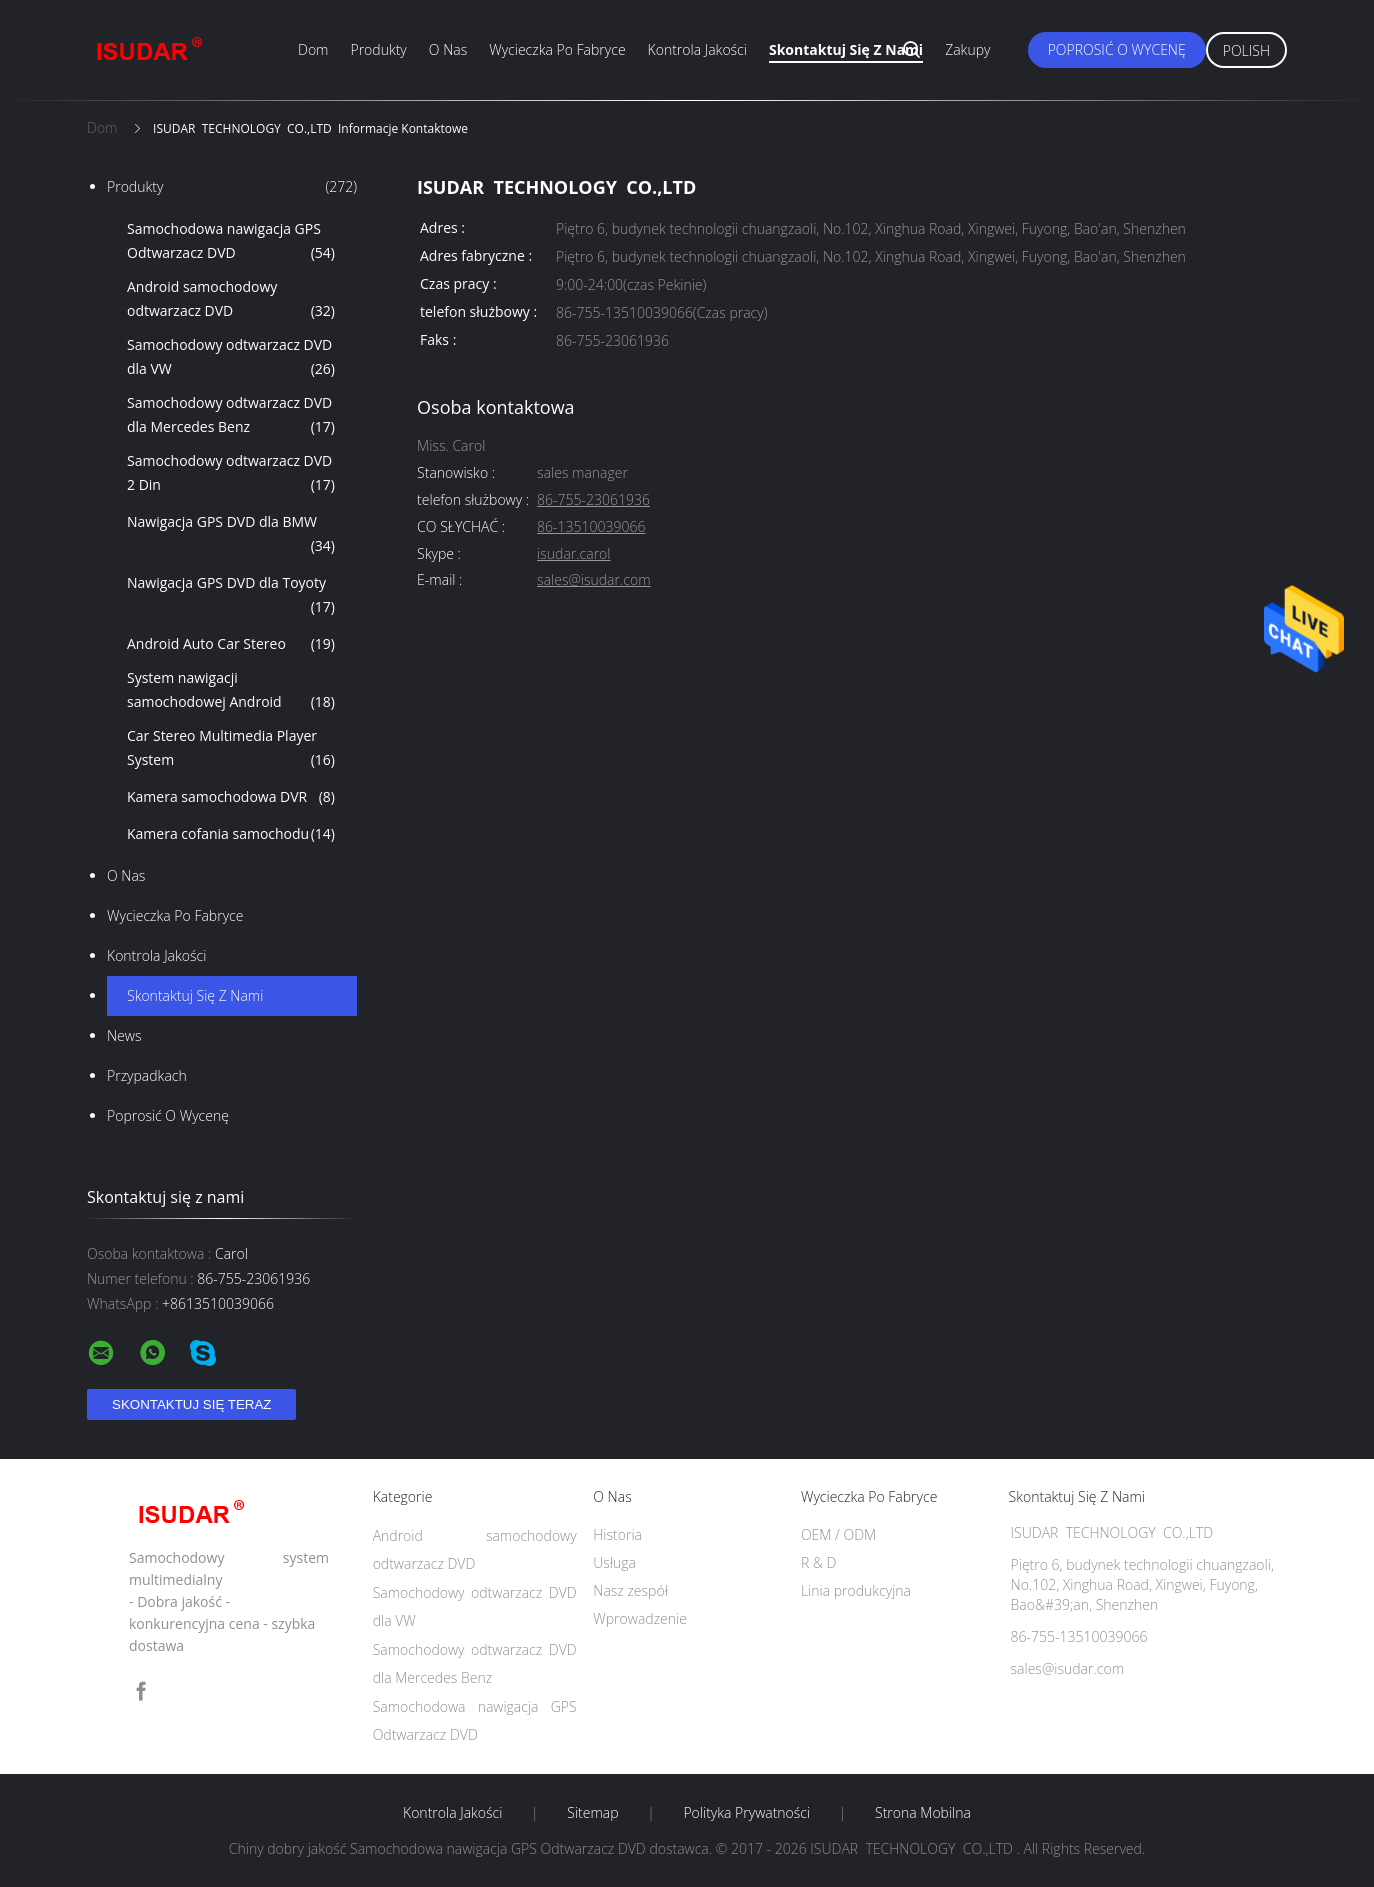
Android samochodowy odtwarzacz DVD (231, 300)
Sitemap (592, 1813)
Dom (313, 49)
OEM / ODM (838, 1534)
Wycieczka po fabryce (557, 49)
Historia (617, 1534)
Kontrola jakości (697, 49)
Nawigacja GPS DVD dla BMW (231, 535)
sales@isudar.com (593, 580)
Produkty (378, 49)
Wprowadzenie (640, 1618)
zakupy (967, 49)
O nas (448, 49)
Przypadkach (147, 1075)
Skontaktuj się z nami (846, 49)
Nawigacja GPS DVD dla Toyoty (231, 596)
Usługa (614, 1562)
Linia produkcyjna (856, 1590)
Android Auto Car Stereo (231, 644)
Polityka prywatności (746, 1813)
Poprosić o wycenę (1117, 49)
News (124, 1035)
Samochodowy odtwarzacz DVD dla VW (231, 358)
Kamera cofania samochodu (231, 834)
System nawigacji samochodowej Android (231, 691)
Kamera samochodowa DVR (231, 797)
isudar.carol (573, 554)
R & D (818, 1562)
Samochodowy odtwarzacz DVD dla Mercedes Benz (231, 416)
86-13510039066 (591, 527)
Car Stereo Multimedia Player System (231, 749)
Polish (1246, 50)
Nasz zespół (630, 1590)
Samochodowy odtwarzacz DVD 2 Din (231, 474)
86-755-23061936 (593, 500)
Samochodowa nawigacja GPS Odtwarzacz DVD (231, 242)
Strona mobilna (923, 1813)
